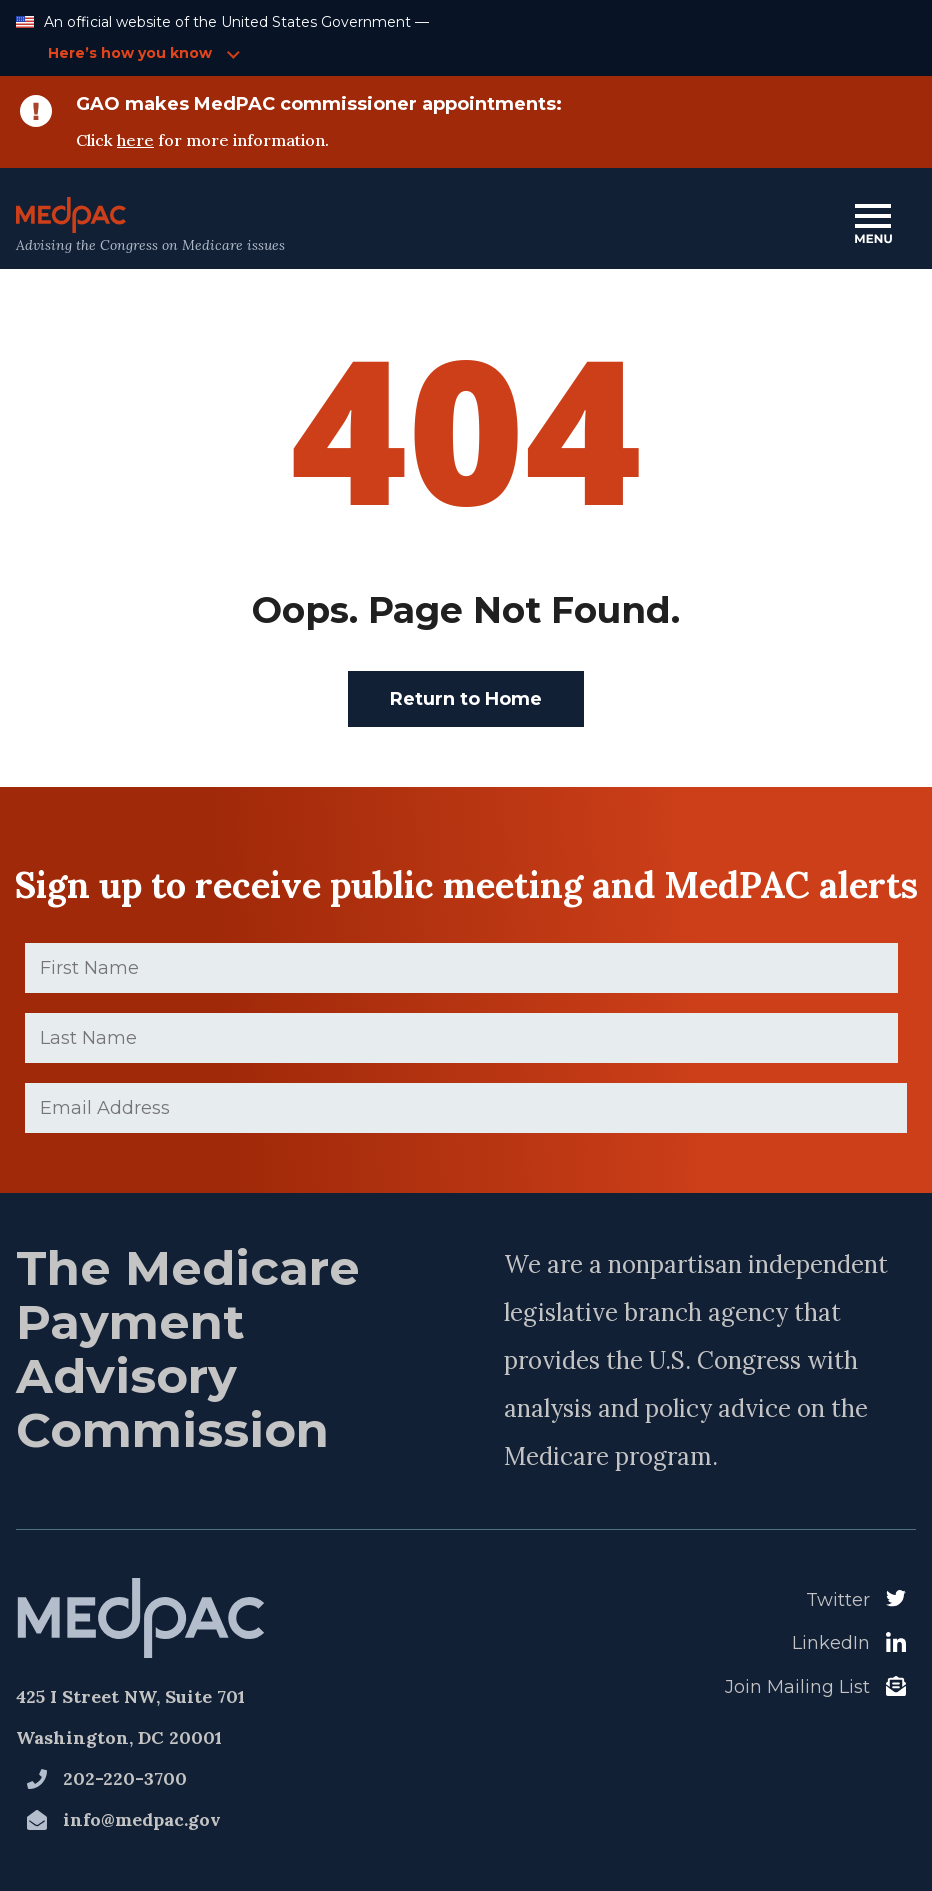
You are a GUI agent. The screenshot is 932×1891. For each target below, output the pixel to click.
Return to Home (466, 699)
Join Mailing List (797, 1687)
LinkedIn (831, 1643)
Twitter (838, 1600)
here (135, 140)
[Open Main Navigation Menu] (873, 225)
